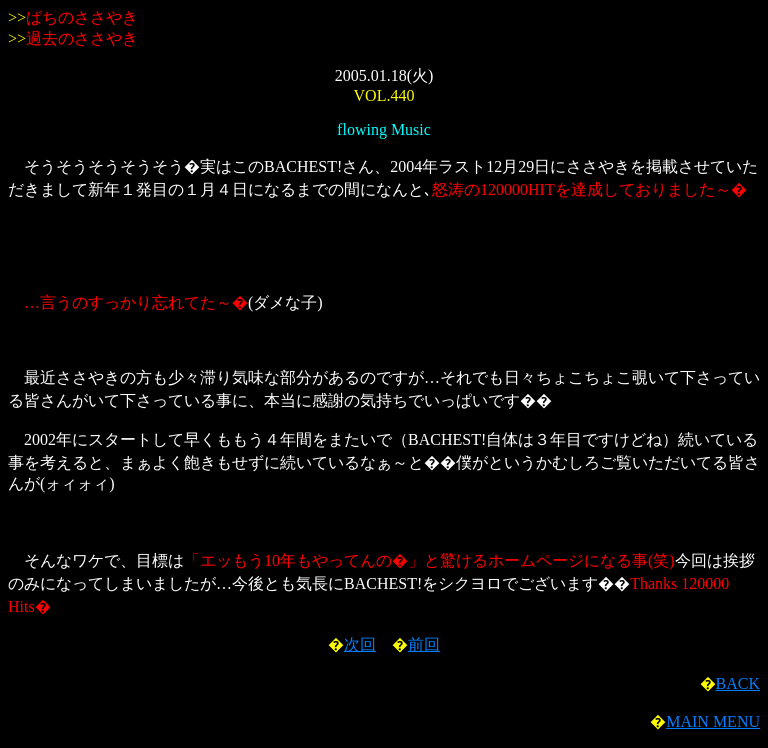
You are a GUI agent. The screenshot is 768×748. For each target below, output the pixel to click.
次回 (360, 644)
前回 (424, 644)
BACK (738, 683)
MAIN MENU (713, 721)
